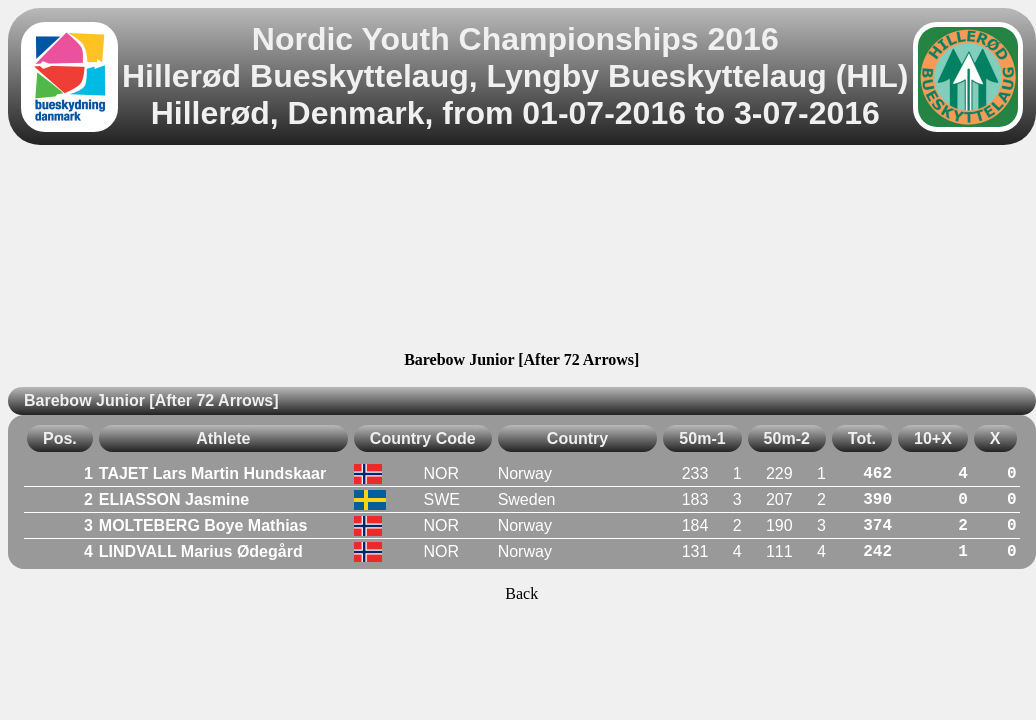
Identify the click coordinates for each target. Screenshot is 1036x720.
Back (521, 593)
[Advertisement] (521, 251)
